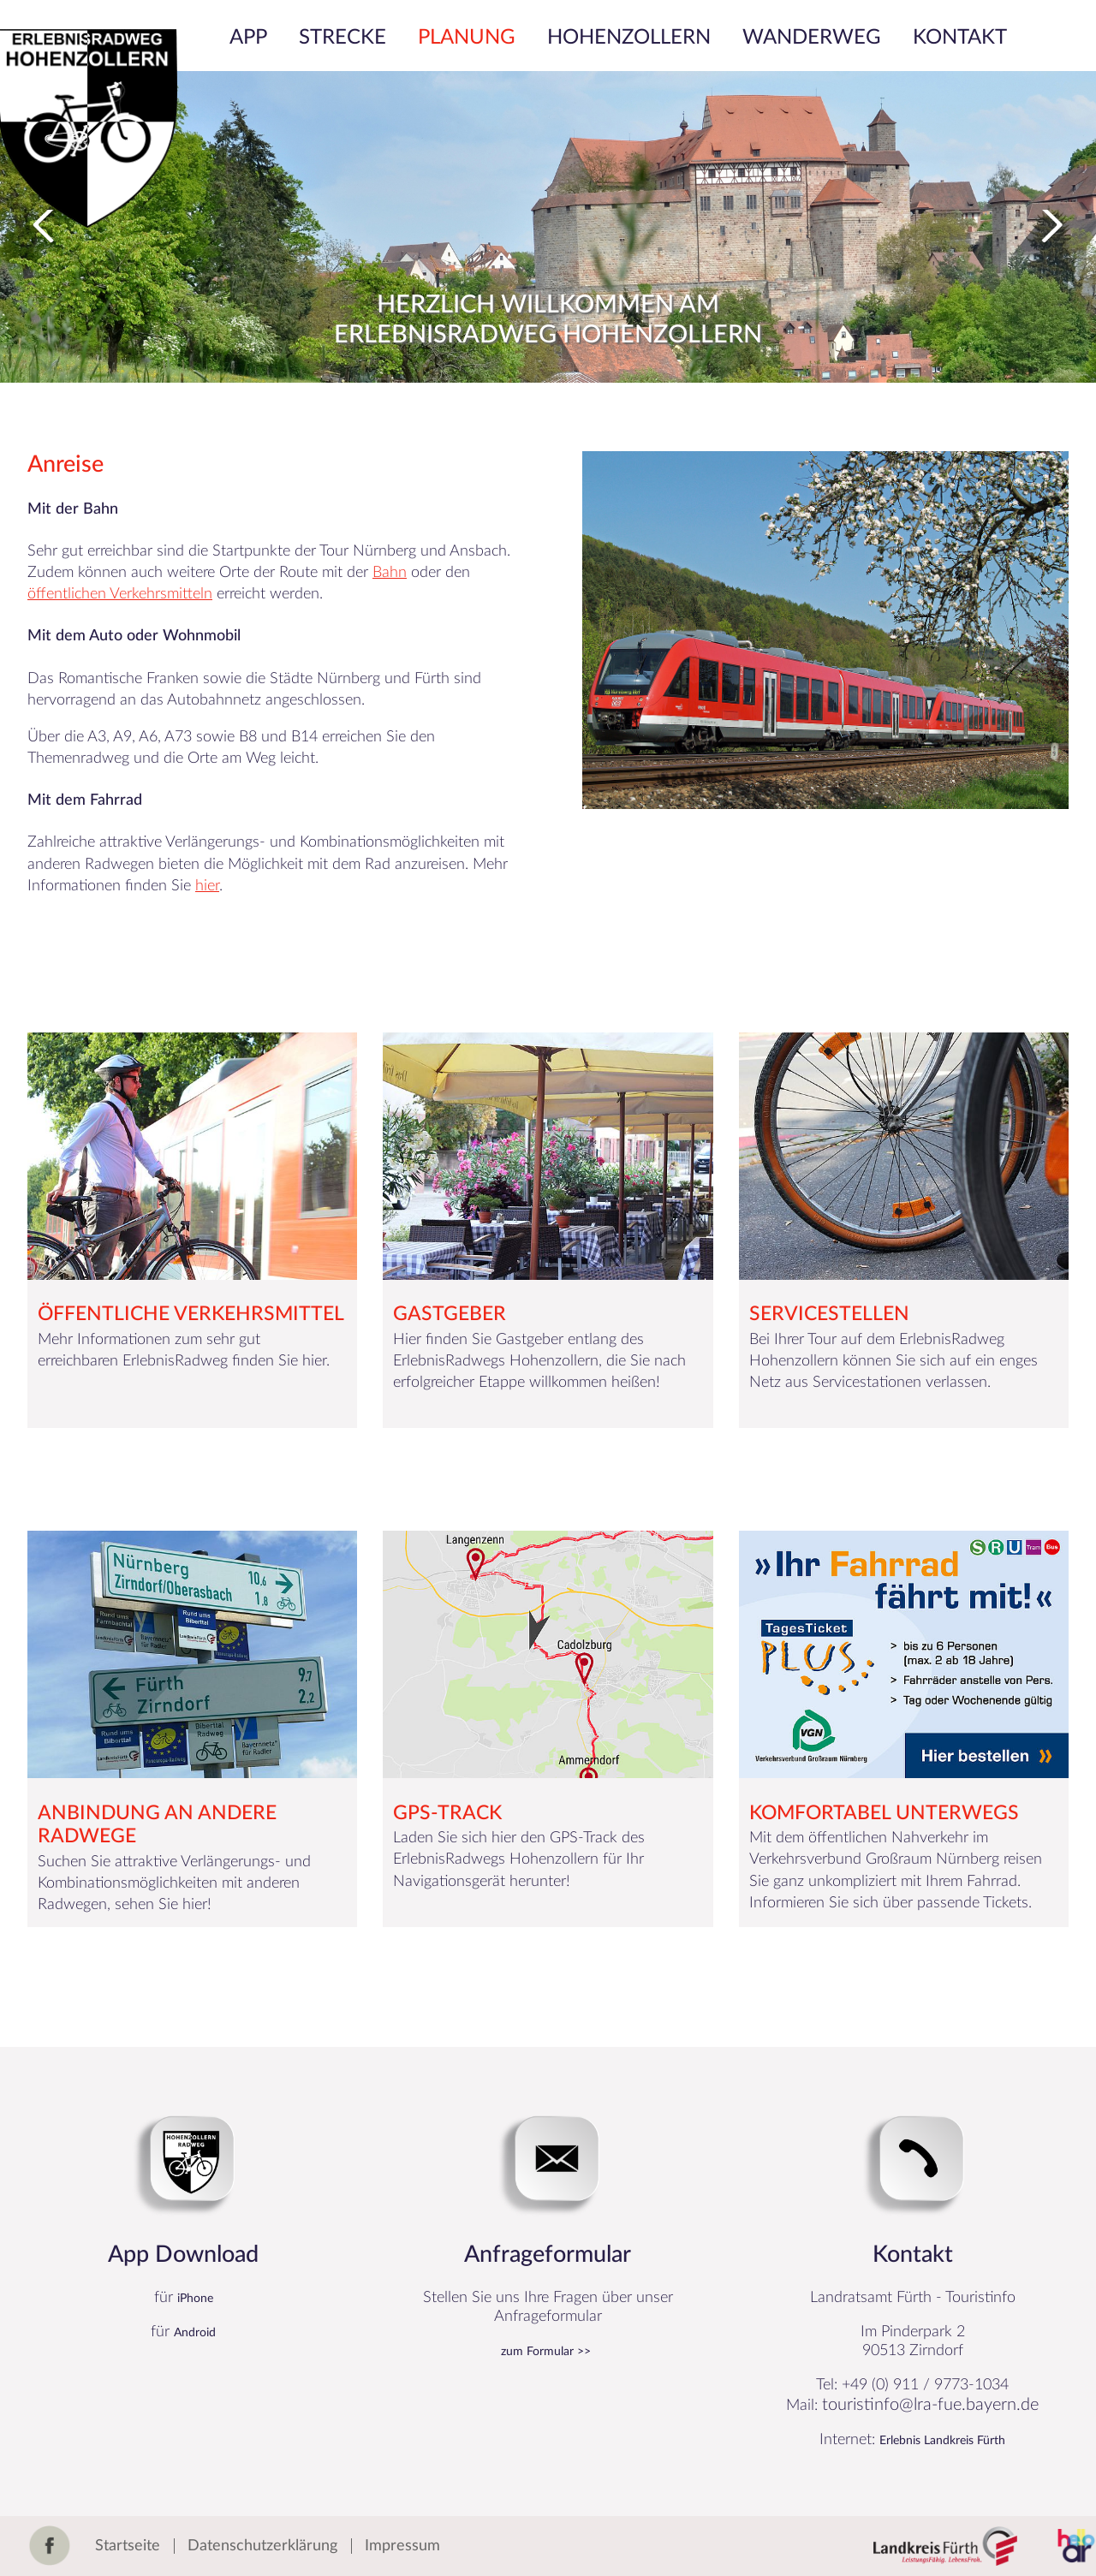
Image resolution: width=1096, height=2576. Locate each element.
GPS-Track (447, 1813)
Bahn (389, 572)
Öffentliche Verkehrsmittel (191, 1314)
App (248, 37)
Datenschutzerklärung (262, 2546)
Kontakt (960, 37)
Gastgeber (449, 1314)
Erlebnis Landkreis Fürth (942, 2441)
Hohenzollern (629, 37)
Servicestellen (829, 1314)
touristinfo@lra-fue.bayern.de (930, 2404)
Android (195, 2333)
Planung (466, 37)
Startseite (127, 2546)
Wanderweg (811, 37)
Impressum (402, 2546)
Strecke (342, 37)
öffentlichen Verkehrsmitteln (119, 594)
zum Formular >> (546, 2352)
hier (207, 886)
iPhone (195, 2299)
